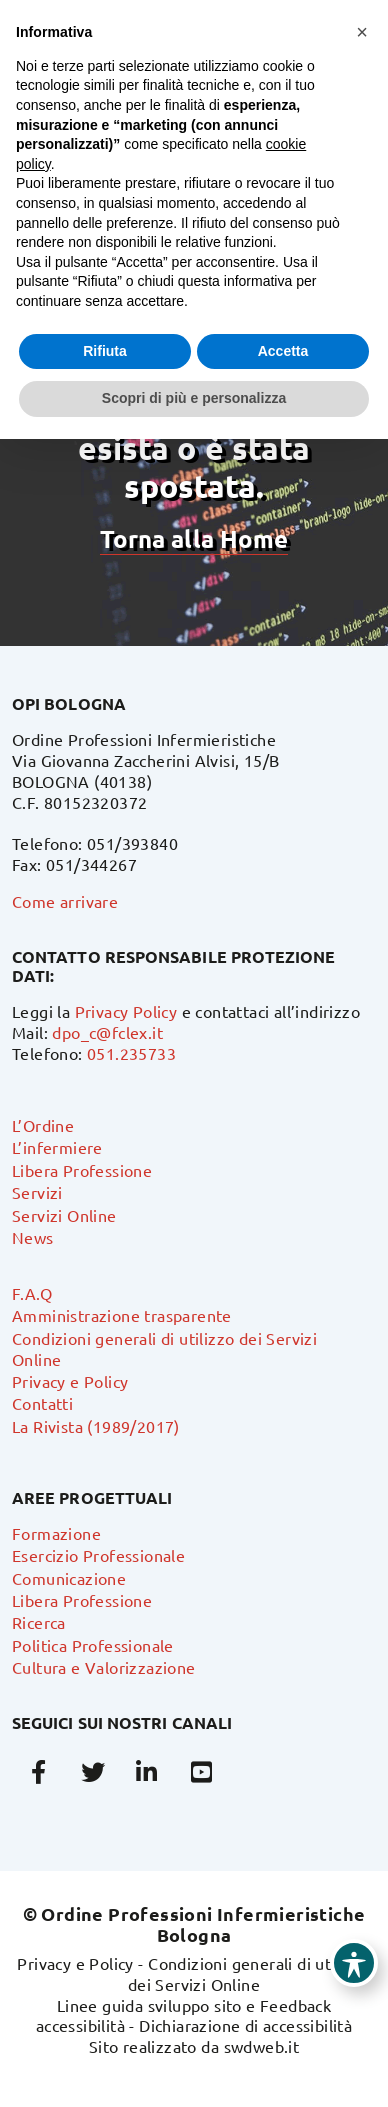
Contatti (42, 1403)
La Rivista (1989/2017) (96, 1426)
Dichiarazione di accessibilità (245, 2025)
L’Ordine (43, 1125)
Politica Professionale (93, 1645)
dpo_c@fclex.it (107, 1032)
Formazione (56, 1533)
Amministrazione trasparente (122, 1315)
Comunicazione (69, 1578)
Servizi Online (64, 1215)
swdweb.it (262, 2046)
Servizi (37, 1192)
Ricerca (39, 1622)
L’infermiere (57, 1147)
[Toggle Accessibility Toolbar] (354, 1963)
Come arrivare (65, 901)
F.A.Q (32, 1293)
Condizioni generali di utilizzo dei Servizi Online (249, 1973)
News (33, 1237)
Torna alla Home (194, 538)
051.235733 (131, 1053)
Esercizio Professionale (98, 1555)
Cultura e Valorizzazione (104, 1667)
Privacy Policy (126, 1011)
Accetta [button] (283, 351)
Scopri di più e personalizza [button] (194, 398)
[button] (362, 32)
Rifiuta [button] (105, 351)
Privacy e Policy (70, 1381)
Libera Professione (82, 1170)
